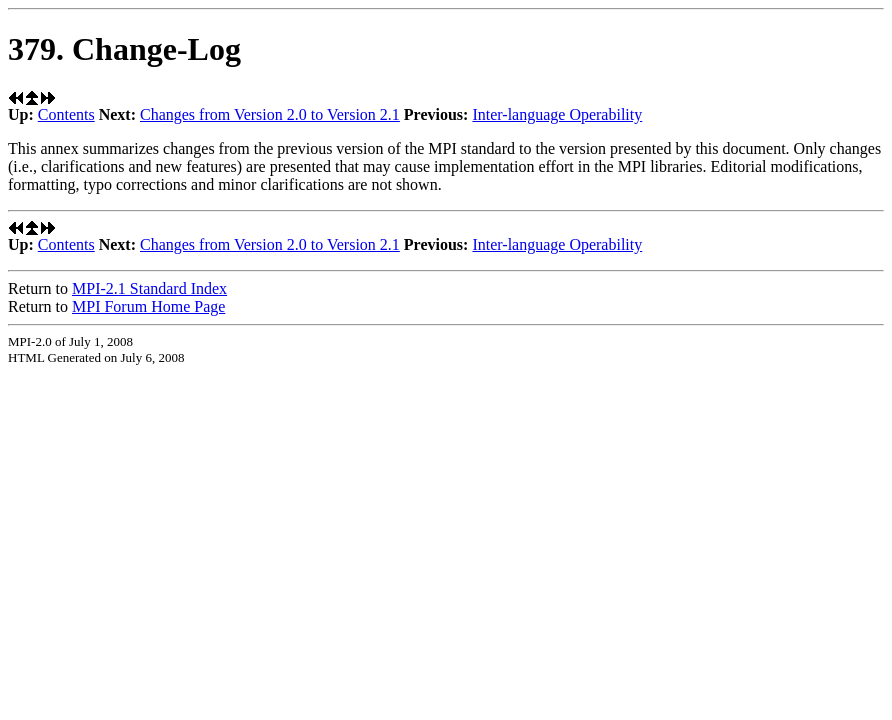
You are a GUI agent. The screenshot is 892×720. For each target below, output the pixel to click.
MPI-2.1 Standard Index (149, 288)
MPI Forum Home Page (148, 306)
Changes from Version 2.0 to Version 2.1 (270, 114)
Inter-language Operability (557, 114)
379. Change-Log (124, 49)
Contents (66, 114)
